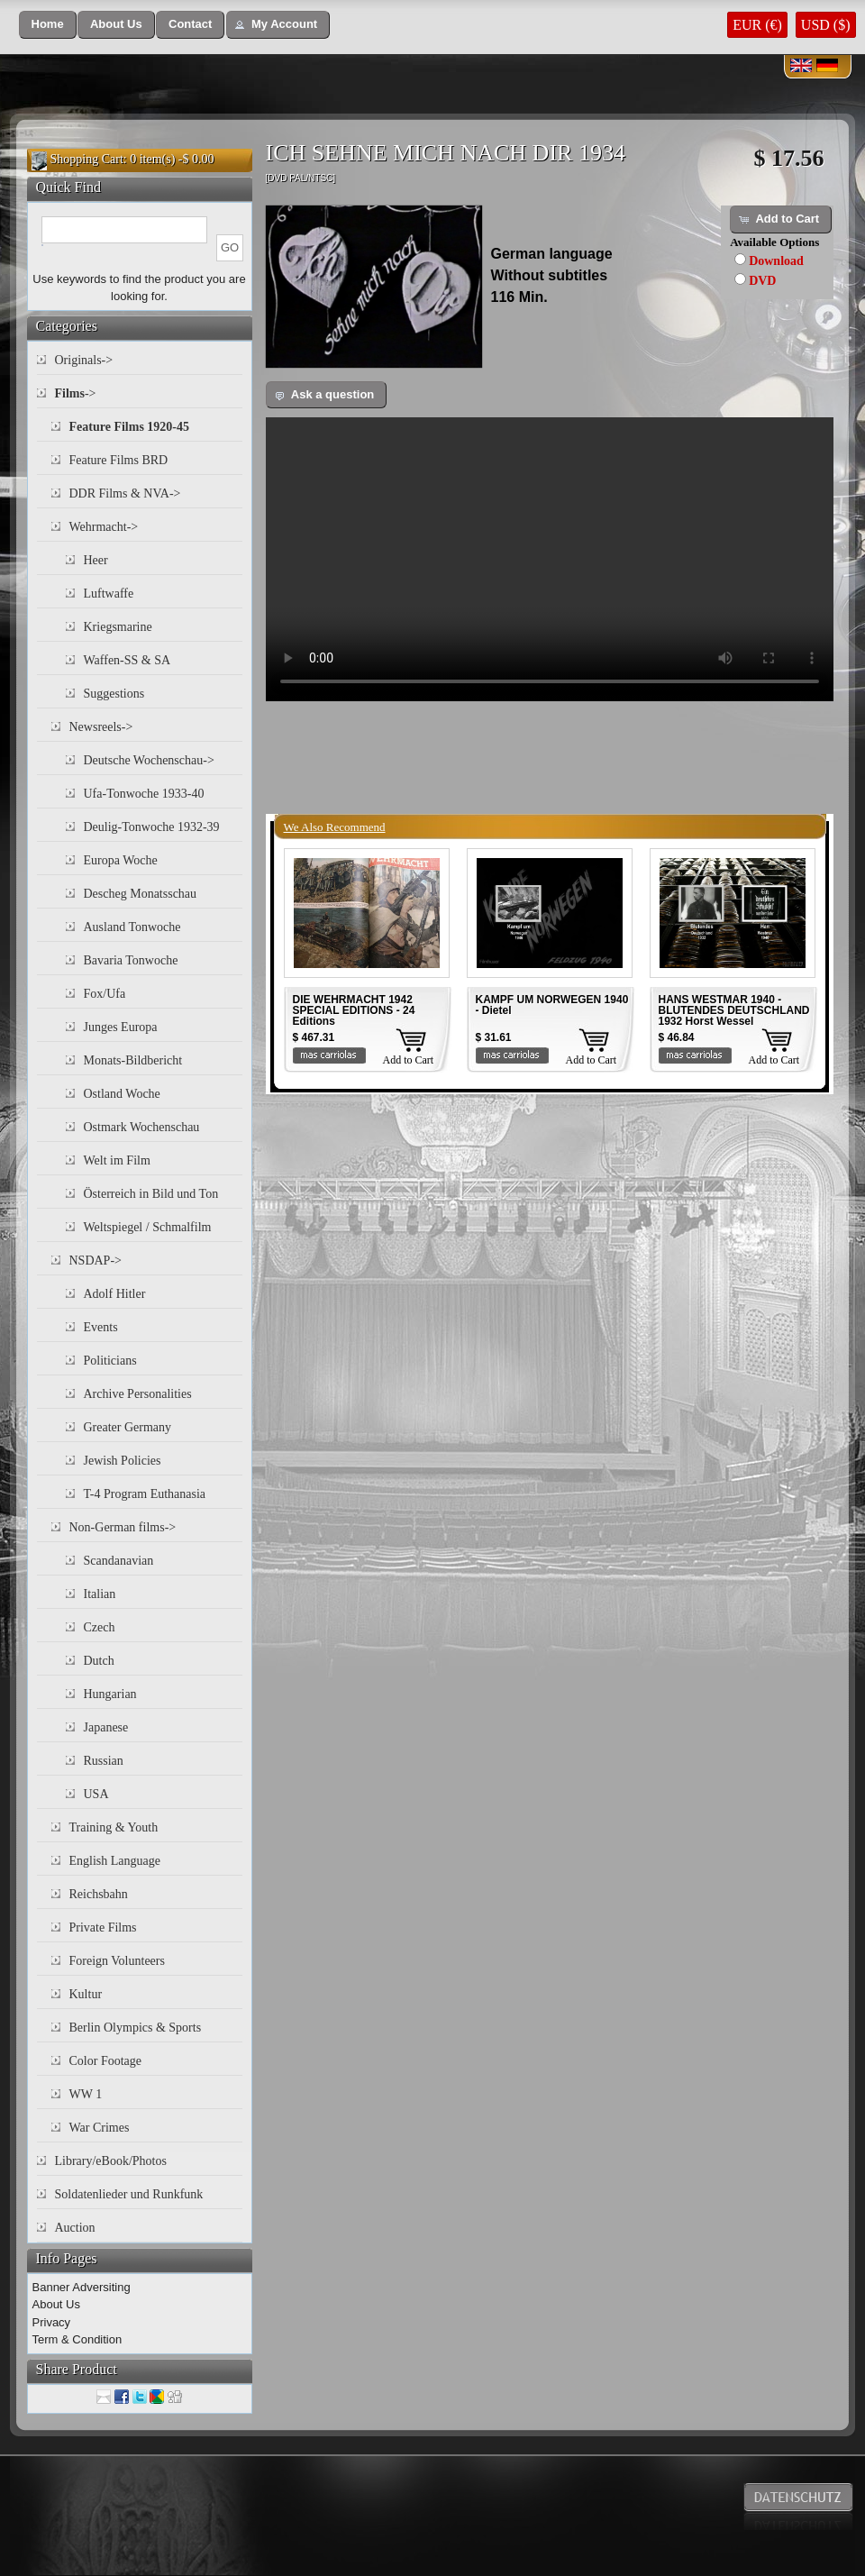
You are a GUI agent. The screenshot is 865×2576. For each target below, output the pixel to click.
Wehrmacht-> (104, 527)
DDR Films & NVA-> (125, 493)
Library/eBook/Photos (111, 2161)
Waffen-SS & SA (127, 660)
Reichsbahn (98, 1894)
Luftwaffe (109, 593)
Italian (100, 1594)
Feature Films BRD (118, 460)
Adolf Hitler (115, 1294)
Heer (96, 560)
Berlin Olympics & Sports (135, 2027)
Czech (99, 1627)
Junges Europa (121, 1027)
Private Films (103, 1927)
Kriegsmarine (118, 627)
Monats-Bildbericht (133, 1060)
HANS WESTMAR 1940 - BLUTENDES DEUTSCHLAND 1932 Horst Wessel (734, 1010)
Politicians (110, 1360)
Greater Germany (128, 1427)
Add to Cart (408, 1060)
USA (96, 1794)
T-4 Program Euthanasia (145, 1494)
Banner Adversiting (81, 2287)
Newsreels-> (101, 727)
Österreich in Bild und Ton (151, 1194)
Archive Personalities (138, 1394)
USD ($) (826, 24)
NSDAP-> (95, 1260)
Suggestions (114, 693)
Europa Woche (121, 860)
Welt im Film (117, 1160)
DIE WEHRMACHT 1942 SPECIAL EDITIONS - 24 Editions (354, 1010)
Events (101, 1327)
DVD (762, 281)
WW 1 (86, 2094)
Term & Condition (77, 2339)
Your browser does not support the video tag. (549, 559)
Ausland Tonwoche (132, 927)
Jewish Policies (122, 1460)
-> (75, 393)
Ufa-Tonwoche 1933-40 (144, 793)
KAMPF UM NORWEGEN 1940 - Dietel (552, 1005)
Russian (103, 1761)
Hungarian (110, 1694)
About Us (56, 2304)
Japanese (106, 1727)
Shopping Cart (86, 159)
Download (776, 261)
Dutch (99, 1660)
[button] (48, 25)
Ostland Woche (122, 1094)
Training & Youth (114, 1827)
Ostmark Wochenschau (142, 1127)
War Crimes (99, 2127)
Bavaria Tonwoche (131, 960)
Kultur (86, 1994)
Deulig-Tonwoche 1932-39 (152, 827)
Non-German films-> (123, 1527)
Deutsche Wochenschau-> (149, 760)
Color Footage (105, 2061)
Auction (75, 2227)
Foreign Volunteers (117, 1961)
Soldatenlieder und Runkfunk (129, 2194)
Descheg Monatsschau (140, 893)
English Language (114, 1861)
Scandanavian (119, 1560)
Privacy (51, 2322)
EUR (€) (757, 24)
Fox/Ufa (105, 993)
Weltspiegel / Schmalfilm (148, 1227)
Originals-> (84, 360)
